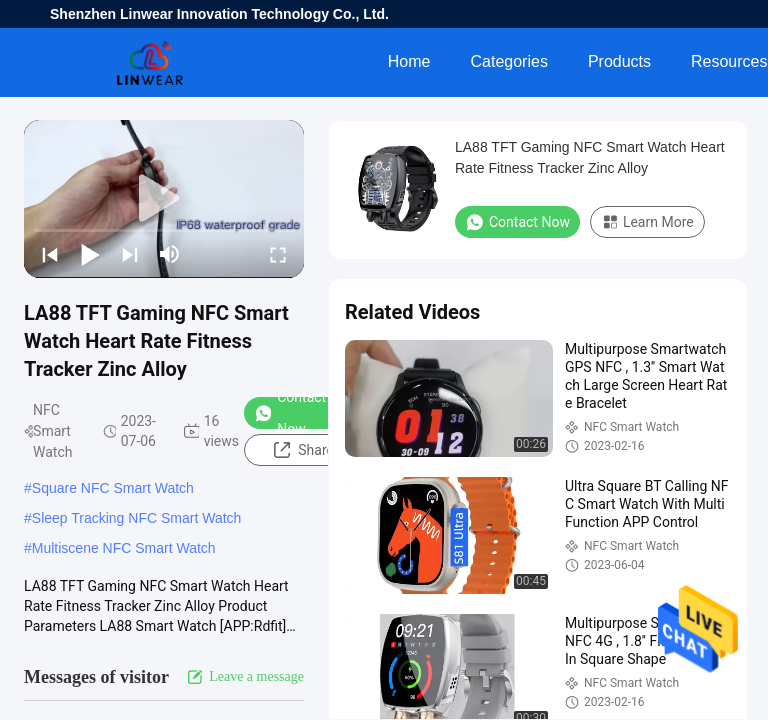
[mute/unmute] (170, 254)
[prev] (50, 254)
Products (619, 61)
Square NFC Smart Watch (113, 488)
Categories (509, 61)
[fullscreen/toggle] (278, 254)
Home (409, 61)
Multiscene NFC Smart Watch (124, 548)
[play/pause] (90, 254)
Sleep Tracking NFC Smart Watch (137, 518)
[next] (130, 254)
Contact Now (290, 413)
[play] (164, 199)
